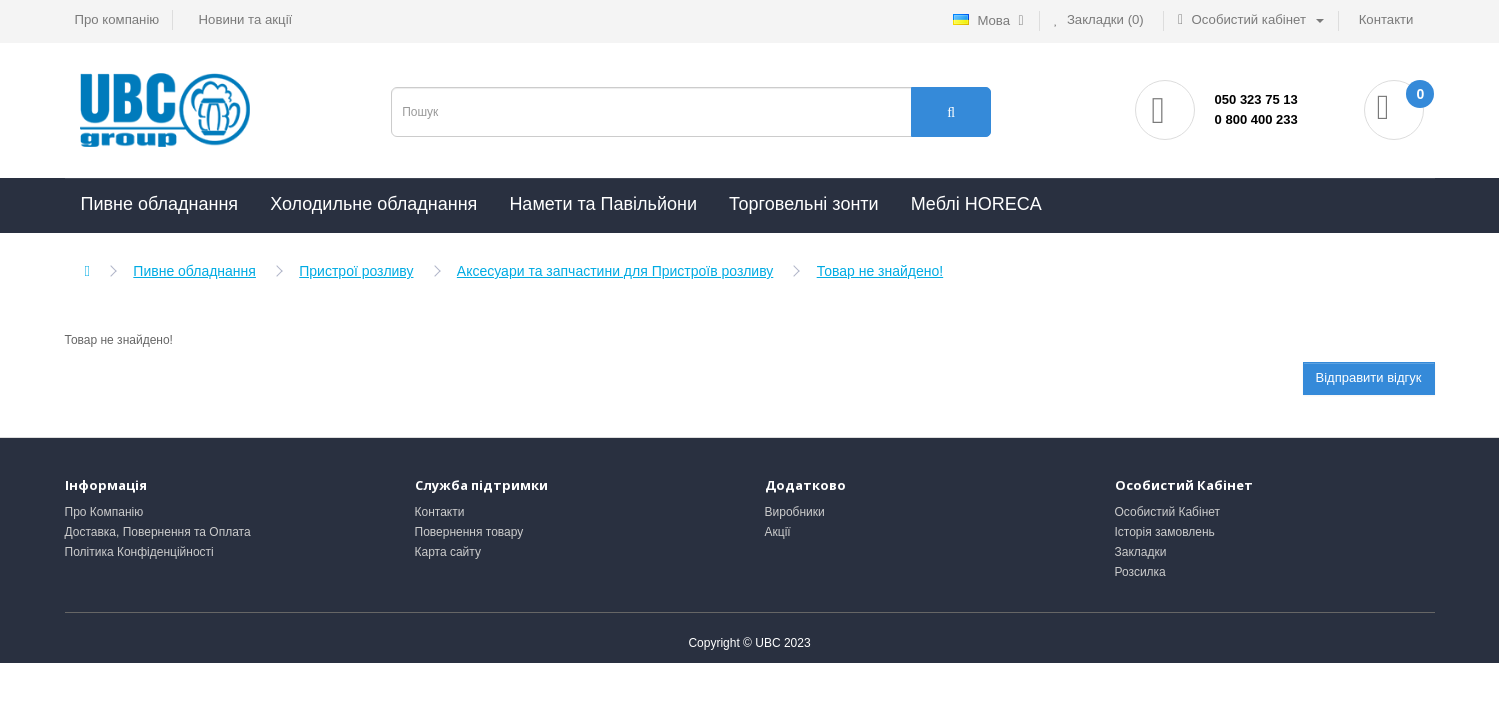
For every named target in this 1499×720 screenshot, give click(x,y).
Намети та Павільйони (603, 204)
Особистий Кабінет (1168, 512)
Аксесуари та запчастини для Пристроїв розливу (615, 271)
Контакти (440, 512)
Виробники (795, 512)
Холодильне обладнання (373, 204)
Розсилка (1140, 572)
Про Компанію (104, 512)
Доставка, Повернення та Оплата (158, 532)
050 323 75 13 (1256, 99)
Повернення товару (469, 532)
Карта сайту (448, 552)
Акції (778, 532)
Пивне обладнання (160, 204)
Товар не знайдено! (880, 271)
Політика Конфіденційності (139, 552)
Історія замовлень (1165, 532)
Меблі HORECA (976, 204)
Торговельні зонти (804, 204)
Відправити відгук (1369, 377)
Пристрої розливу (356, 271)
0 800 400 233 (1256, 119)
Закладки (1141, 552)
